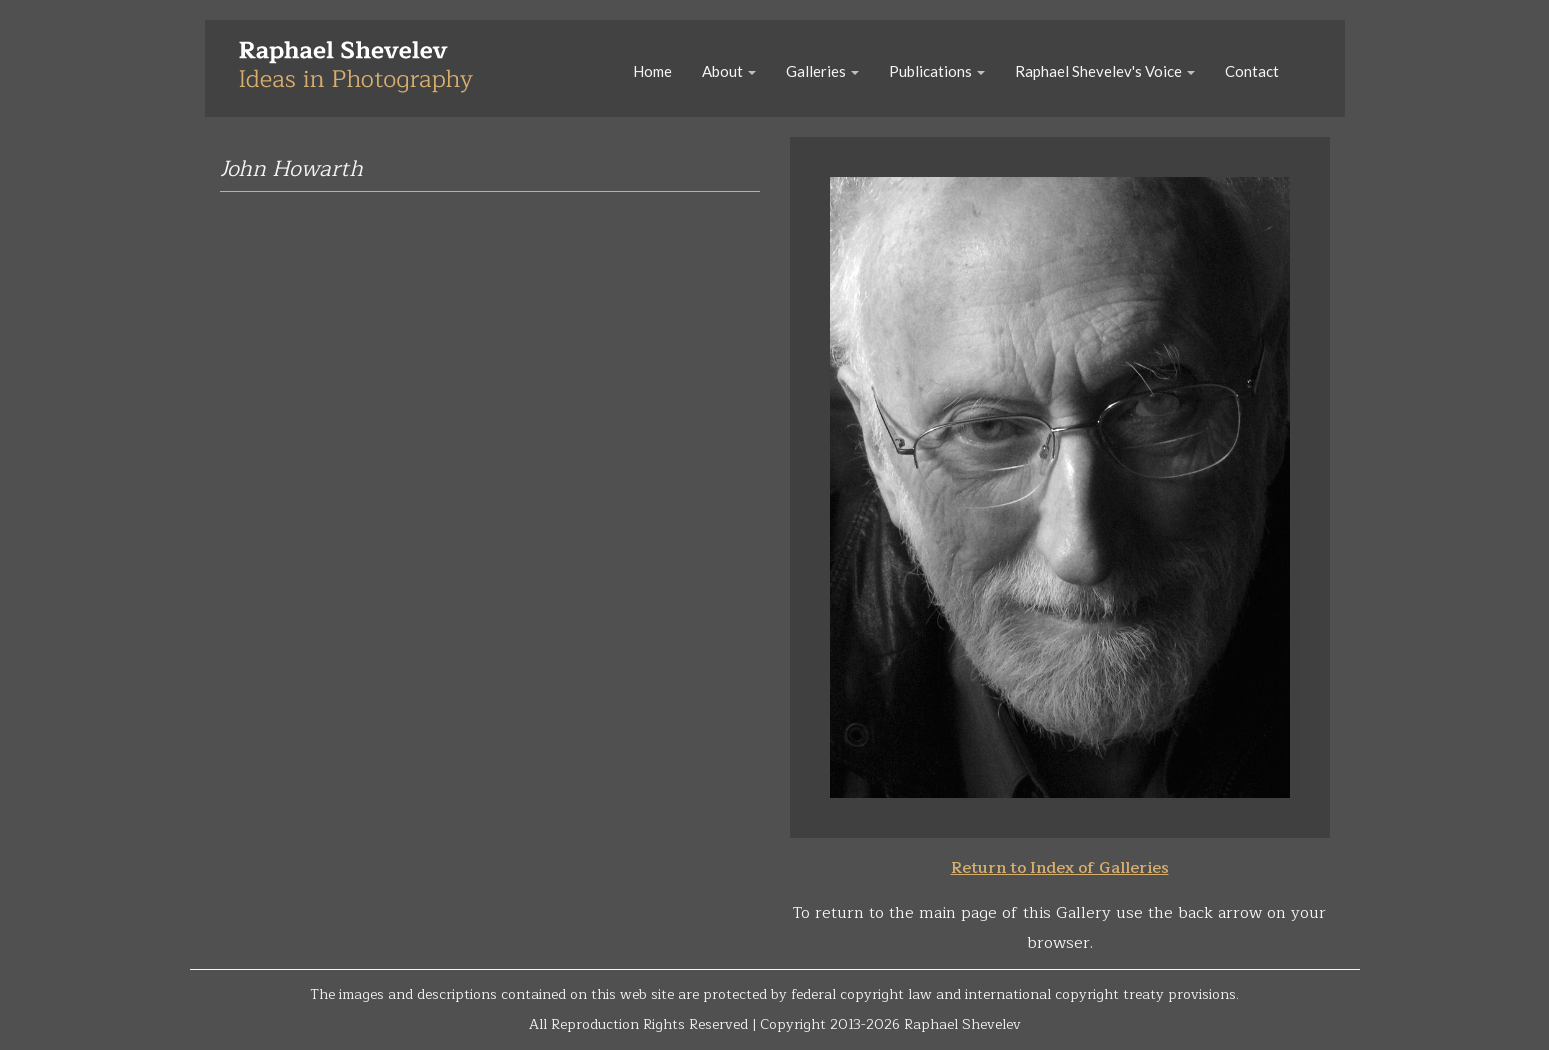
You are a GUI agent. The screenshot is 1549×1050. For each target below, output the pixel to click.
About (729, 71)
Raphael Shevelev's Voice (1105, 71)
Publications (937, 71)
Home (652, 71)
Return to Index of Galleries (1060, 868)
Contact (1252, 71)
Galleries (822, 71)
